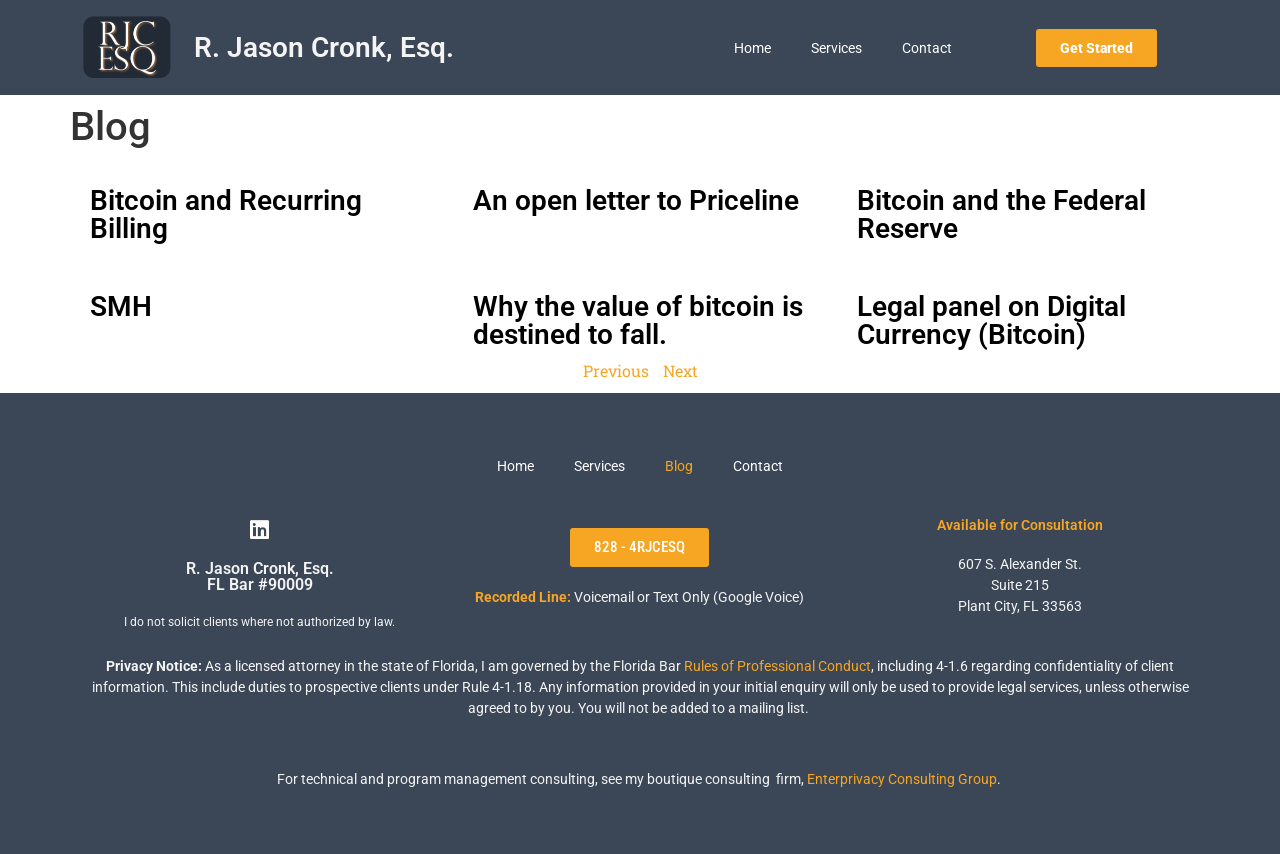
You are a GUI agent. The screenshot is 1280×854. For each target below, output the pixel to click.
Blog (679, 466)
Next (680, 370)
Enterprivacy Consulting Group (902, 779)
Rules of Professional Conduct (777, 666)
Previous (616, 370)
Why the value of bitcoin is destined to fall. (638, 320)
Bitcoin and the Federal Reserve (1001, 214)
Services (836, 48)
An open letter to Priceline (636, 200)
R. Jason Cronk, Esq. (324, 47)
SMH (121, 306)
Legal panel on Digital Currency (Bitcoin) (991, 320)
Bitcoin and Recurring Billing (226, 214)
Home (752, 48)
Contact (927, 48)
